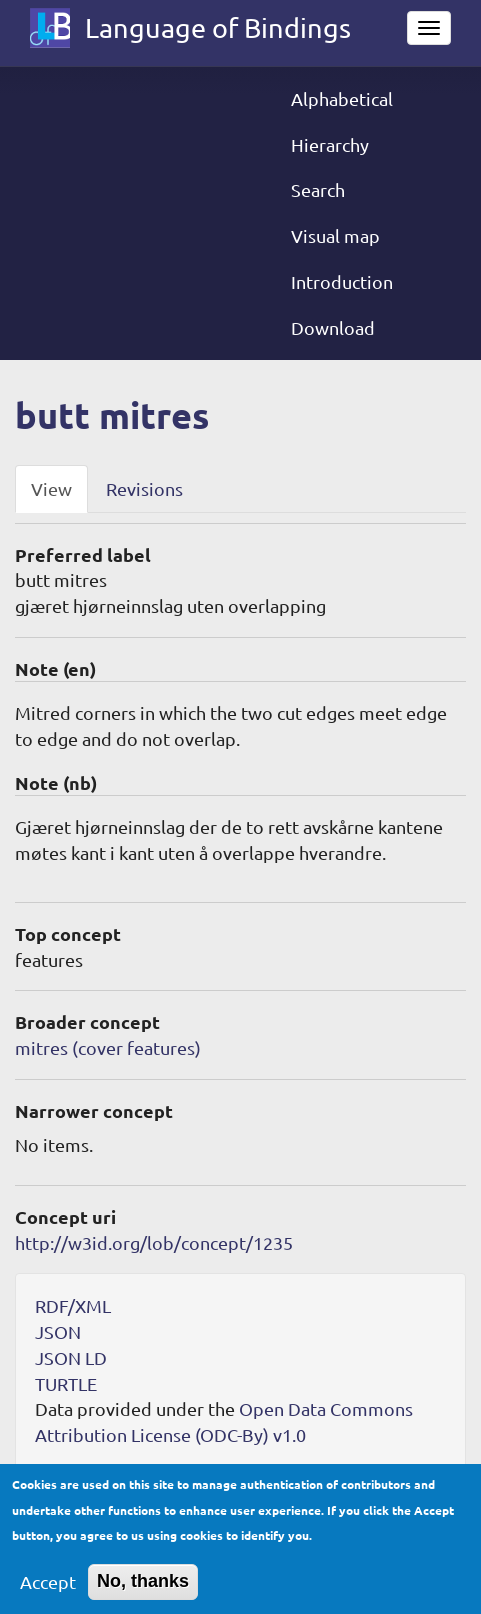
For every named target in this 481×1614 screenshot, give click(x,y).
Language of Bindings (218, 27)
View (51, 488)
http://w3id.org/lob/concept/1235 (154, 1242)
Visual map (335, 235)
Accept (48, 1592)
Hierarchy (330, 144)
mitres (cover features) (108, 1047)
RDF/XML (73, 1305)
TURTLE (66, 1383)
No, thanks (143, 1592)
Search (318, 189)
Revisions (144, 488)
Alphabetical (342, 98)
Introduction (342, 281)
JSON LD (71, 1357)
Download (333, 327)
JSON (58, 1331)
